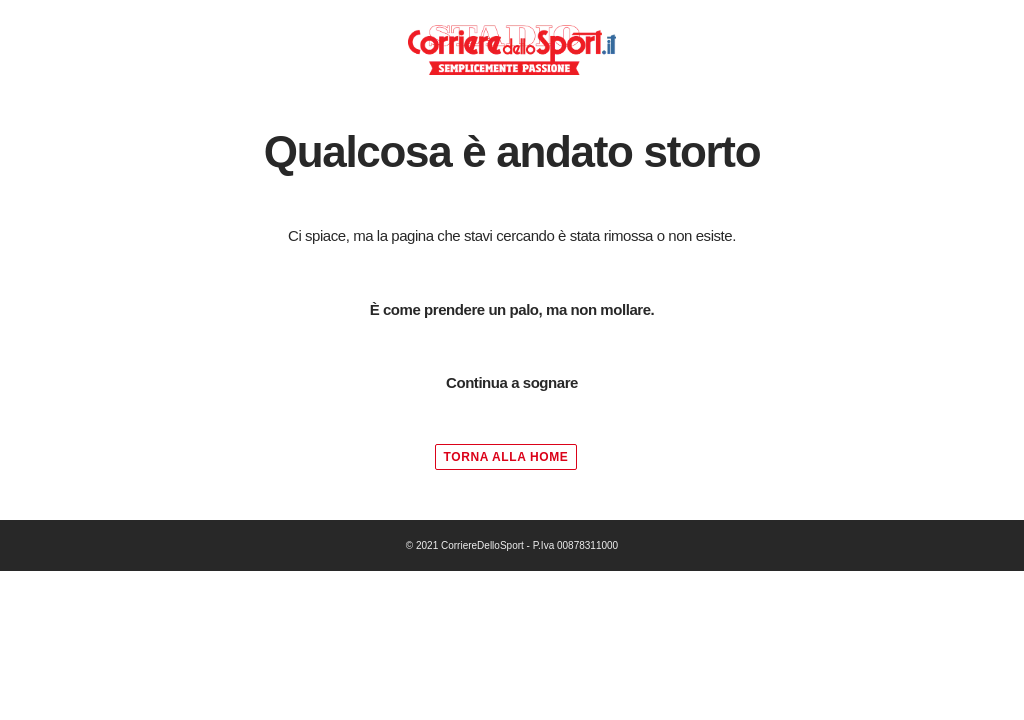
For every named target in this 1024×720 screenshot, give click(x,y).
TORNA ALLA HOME (506, 457)
